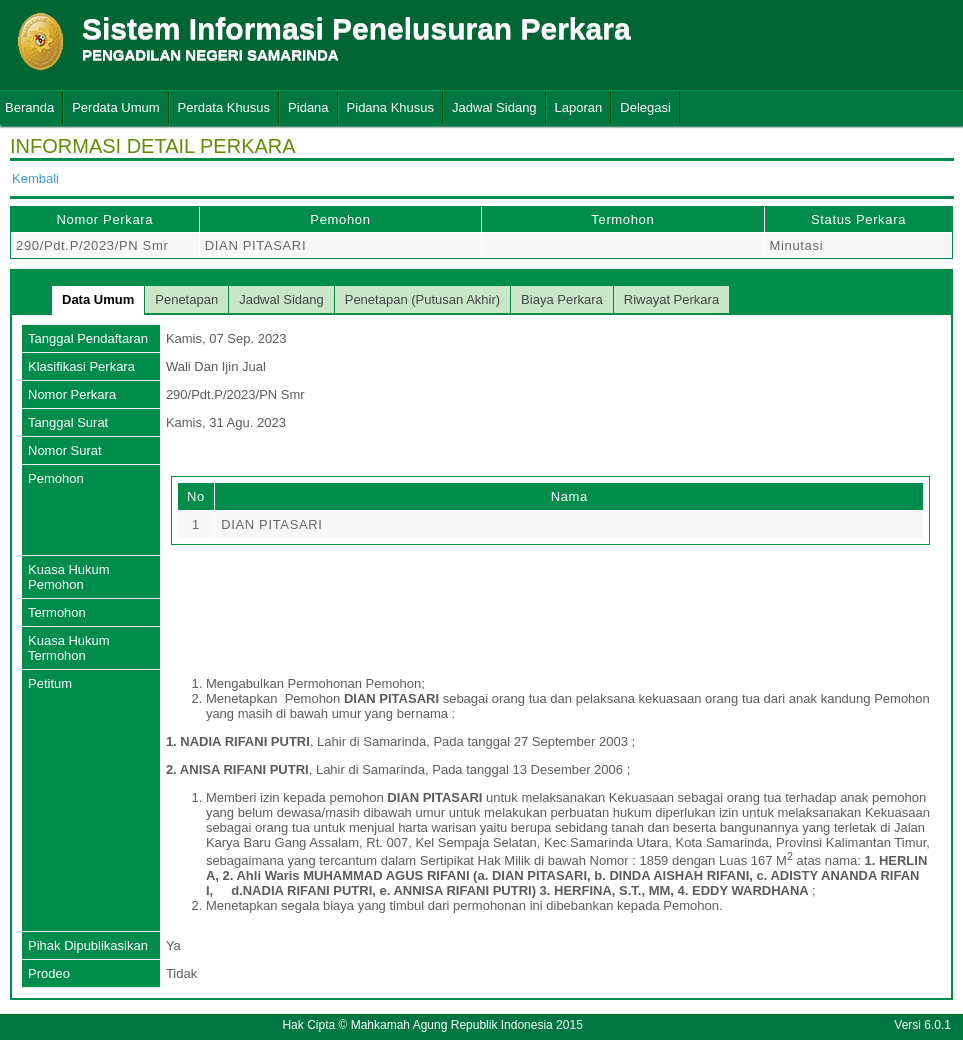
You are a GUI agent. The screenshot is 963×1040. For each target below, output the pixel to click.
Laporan (579, 107)
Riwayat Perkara (671, 299)
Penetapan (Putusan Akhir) (422, 299)
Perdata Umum (115, 107)
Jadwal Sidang (494, 107)
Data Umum (98, 299)
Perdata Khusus (224, 107)
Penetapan (186, 299)
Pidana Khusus (390, 107)
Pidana (308, 107)
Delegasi (645, 107)
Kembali (35, 178)
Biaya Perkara (562, 299)
